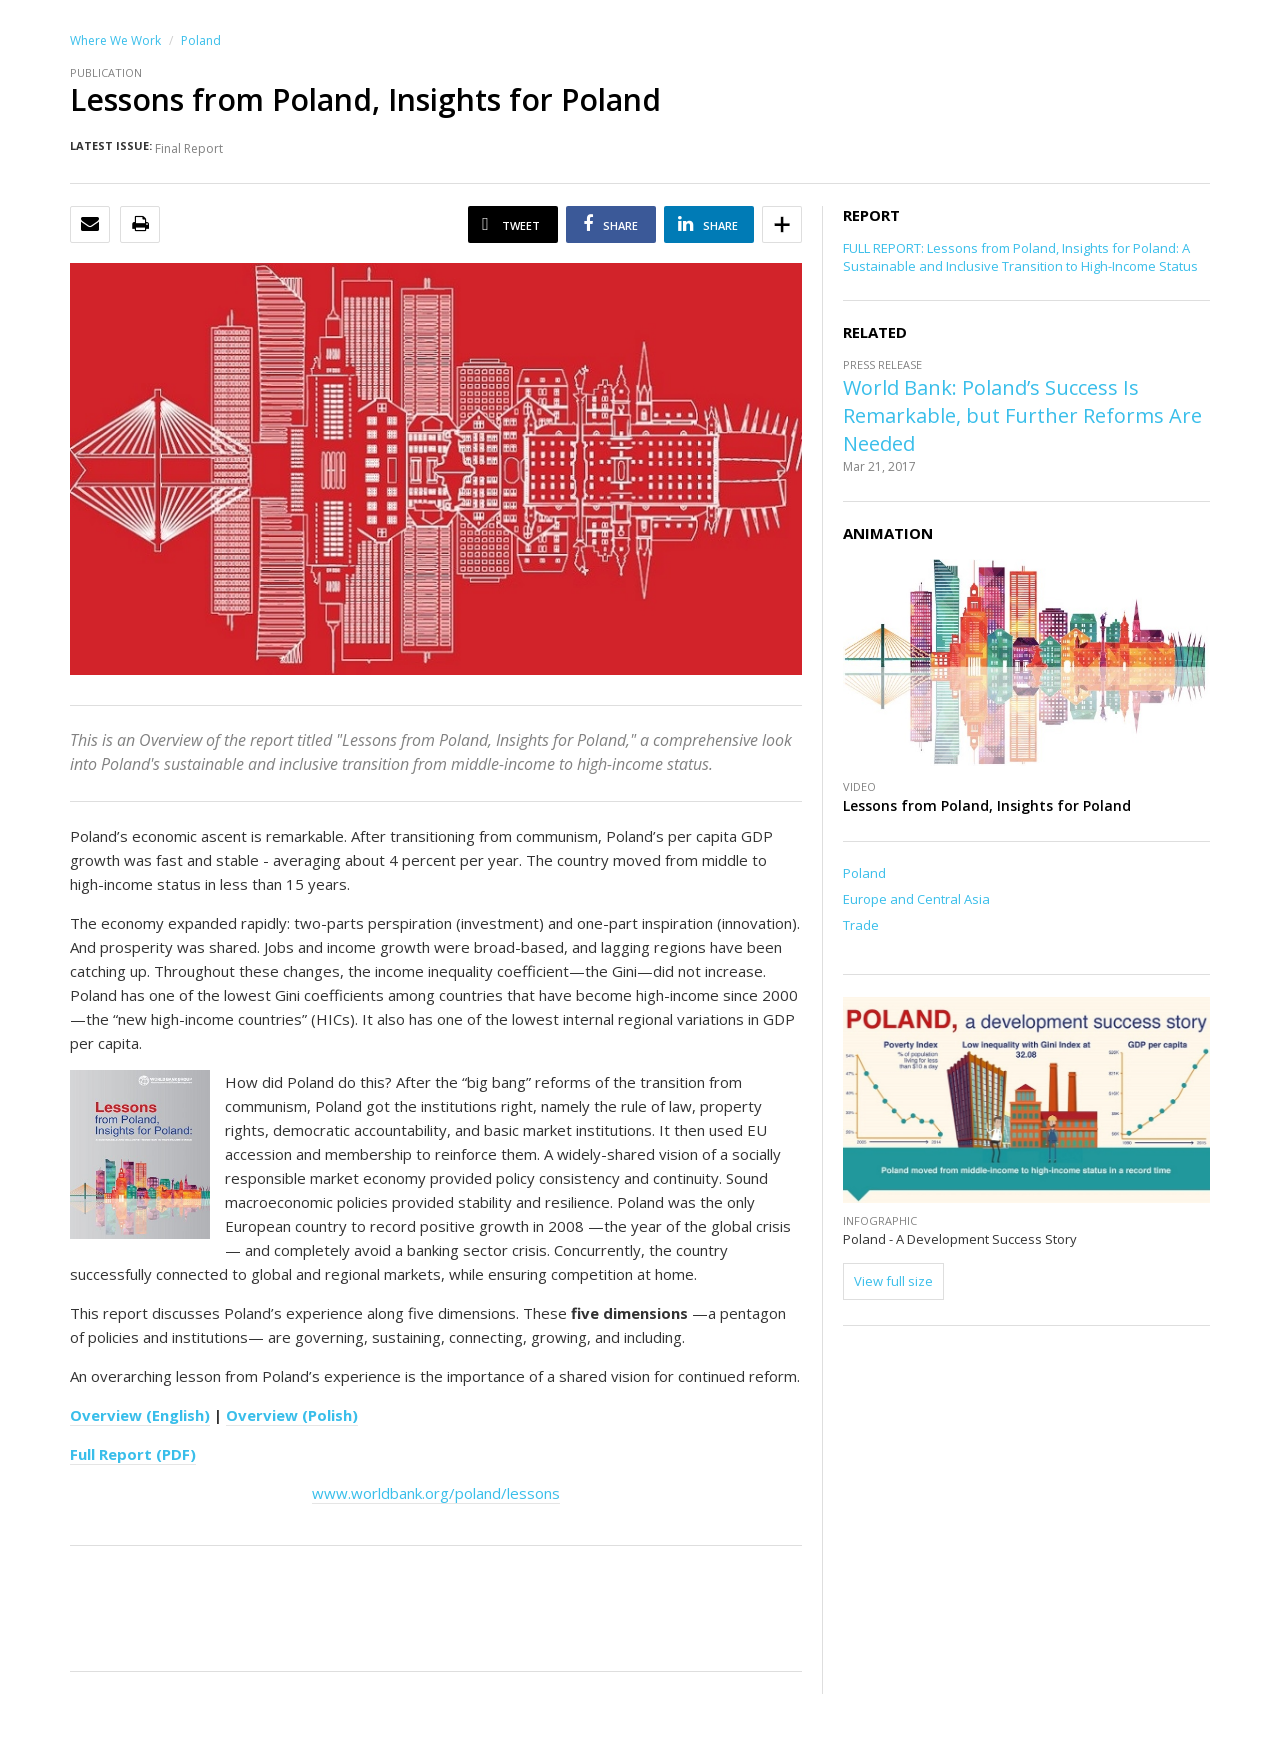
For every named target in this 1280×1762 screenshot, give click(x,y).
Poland (201, 40)
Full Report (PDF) (133, 1454)
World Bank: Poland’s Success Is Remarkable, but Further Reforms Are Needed (1022, 415)
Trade (861, 925)
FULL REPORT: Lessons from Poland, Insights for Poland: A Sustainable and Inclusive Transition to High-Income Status (1020, 257)
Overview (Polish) (292, 1415)
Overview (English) (140, 1415)
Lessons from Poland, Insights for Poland (987, 805)
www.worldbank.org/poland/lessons (436, 1493)
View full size (893, 1281)
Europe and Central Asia (916, 899)
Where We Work (115, 40)
